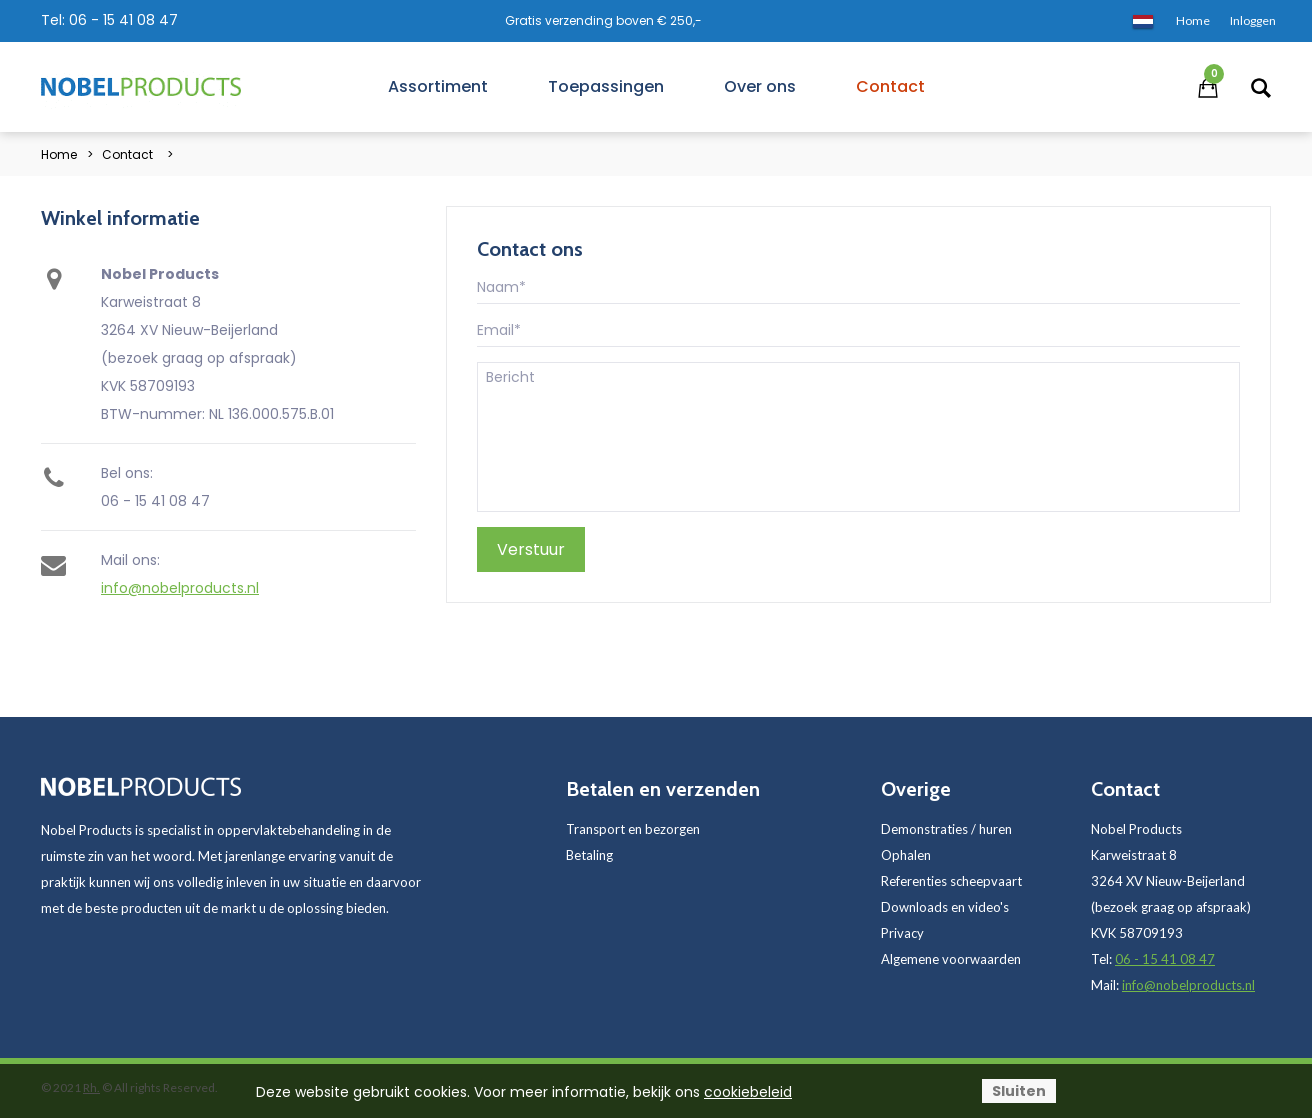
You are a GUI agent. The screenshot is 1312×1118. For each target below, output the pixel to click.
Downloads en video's (945, 907)
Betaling (589, 855)
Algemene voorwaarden (951, 959)
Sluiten (1019, 1091)
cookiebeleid (748, 1092)
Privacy (902, 933)
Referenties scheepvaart (951, 881)
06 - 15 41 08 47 (123, 20)
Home (59, 154)
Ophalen (906, 855)
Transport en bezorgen (633, 829)
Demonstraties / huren (946, 829)
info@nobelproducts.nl (180, 588)
